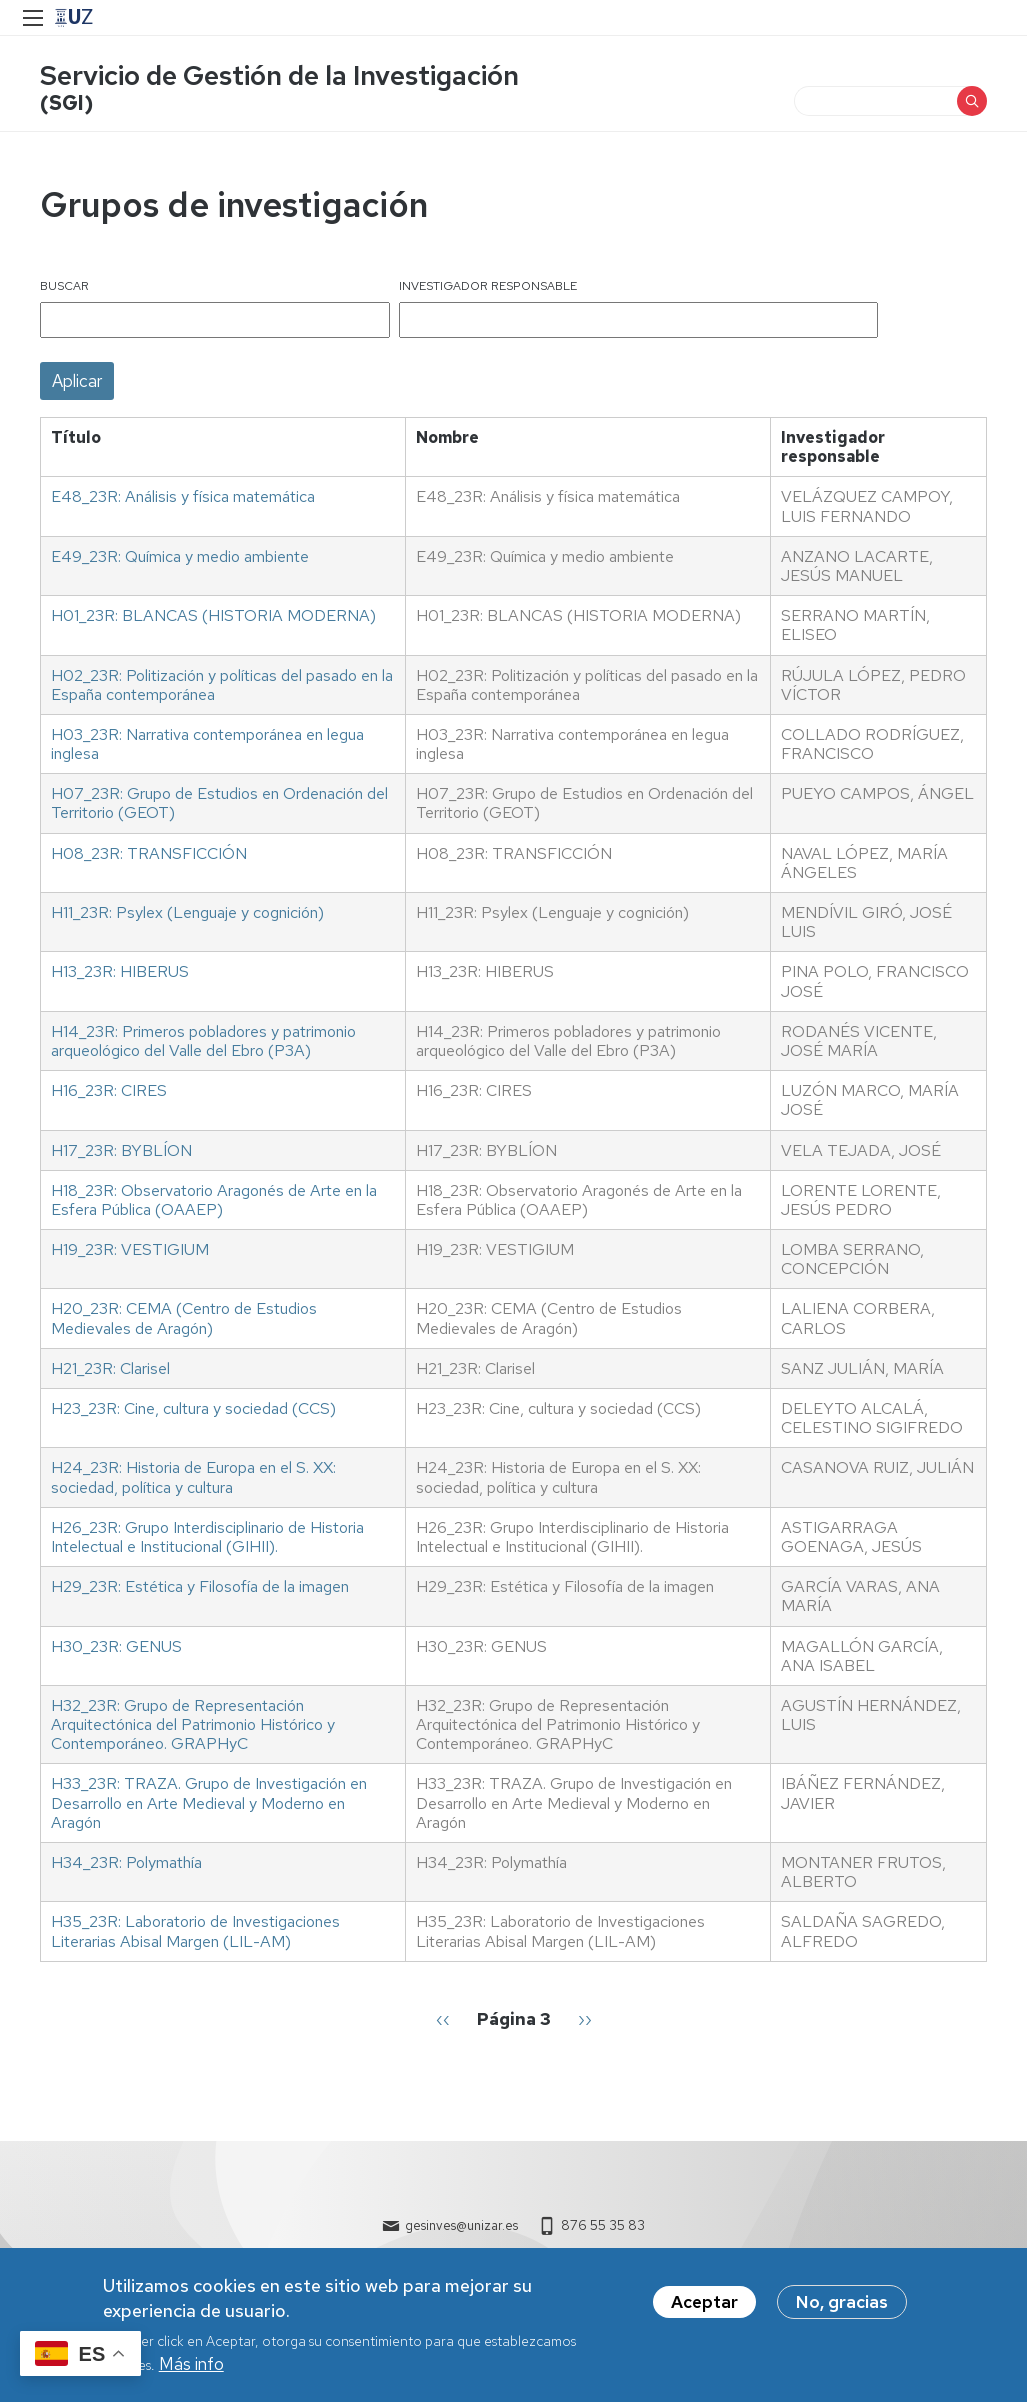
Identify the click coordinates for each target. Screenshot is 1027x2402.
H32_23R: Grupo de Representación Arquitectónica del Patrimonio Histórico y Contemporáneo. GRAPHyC (193, 1724)
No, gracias (842, 2304)
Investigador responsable (488, 286)
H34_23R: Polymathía (126, 1862)
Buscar (64, 286)
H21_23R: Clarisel (110, 1368)
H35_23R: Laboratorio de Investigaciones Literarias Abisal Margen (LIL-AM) (195, 1931)
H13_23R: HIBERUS (120, 971)
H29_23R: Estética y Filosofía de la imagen (200, 1586)
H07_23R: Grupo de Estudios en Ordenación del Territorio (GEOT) (219, 803)
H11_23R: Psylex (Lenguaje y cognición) (187, 912)
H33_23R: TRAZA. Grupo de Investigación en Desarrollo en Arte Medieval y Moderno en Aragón (209, 1802)
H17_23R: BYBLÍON (121, 1150)
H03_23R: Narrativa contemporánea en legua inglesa (207, 744)
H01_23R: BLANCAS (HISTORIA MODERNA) (213, 615)
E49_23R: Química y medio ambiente (180, 556)
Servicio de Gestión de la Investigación (279, 75)
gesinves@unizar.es (461, 2225)
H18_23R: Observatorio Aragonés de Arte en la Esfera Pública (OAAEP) (214, 1200)
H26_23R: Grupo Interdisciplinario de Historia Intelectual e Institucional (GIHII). (207, 1537)
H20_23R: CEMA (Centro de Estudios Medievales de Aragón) (184, 1318)
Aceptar (704, 2304)
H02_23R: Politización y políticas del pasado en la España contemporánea (222, 685)
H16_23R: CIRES (109, 1090)
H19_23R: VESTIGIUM (130, 1249)
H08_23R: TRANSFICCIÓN (149, 853)
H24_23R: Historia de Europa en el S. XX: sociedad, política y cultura (193, 1477)
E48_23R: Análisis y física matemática (183, 496)
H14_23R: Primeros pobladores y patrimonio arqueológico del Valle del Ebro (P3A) (203, 1041)
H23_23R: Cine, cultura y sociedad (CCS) (193, 1408)
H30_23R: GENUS (116, 1646)
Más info (191, 2366)
